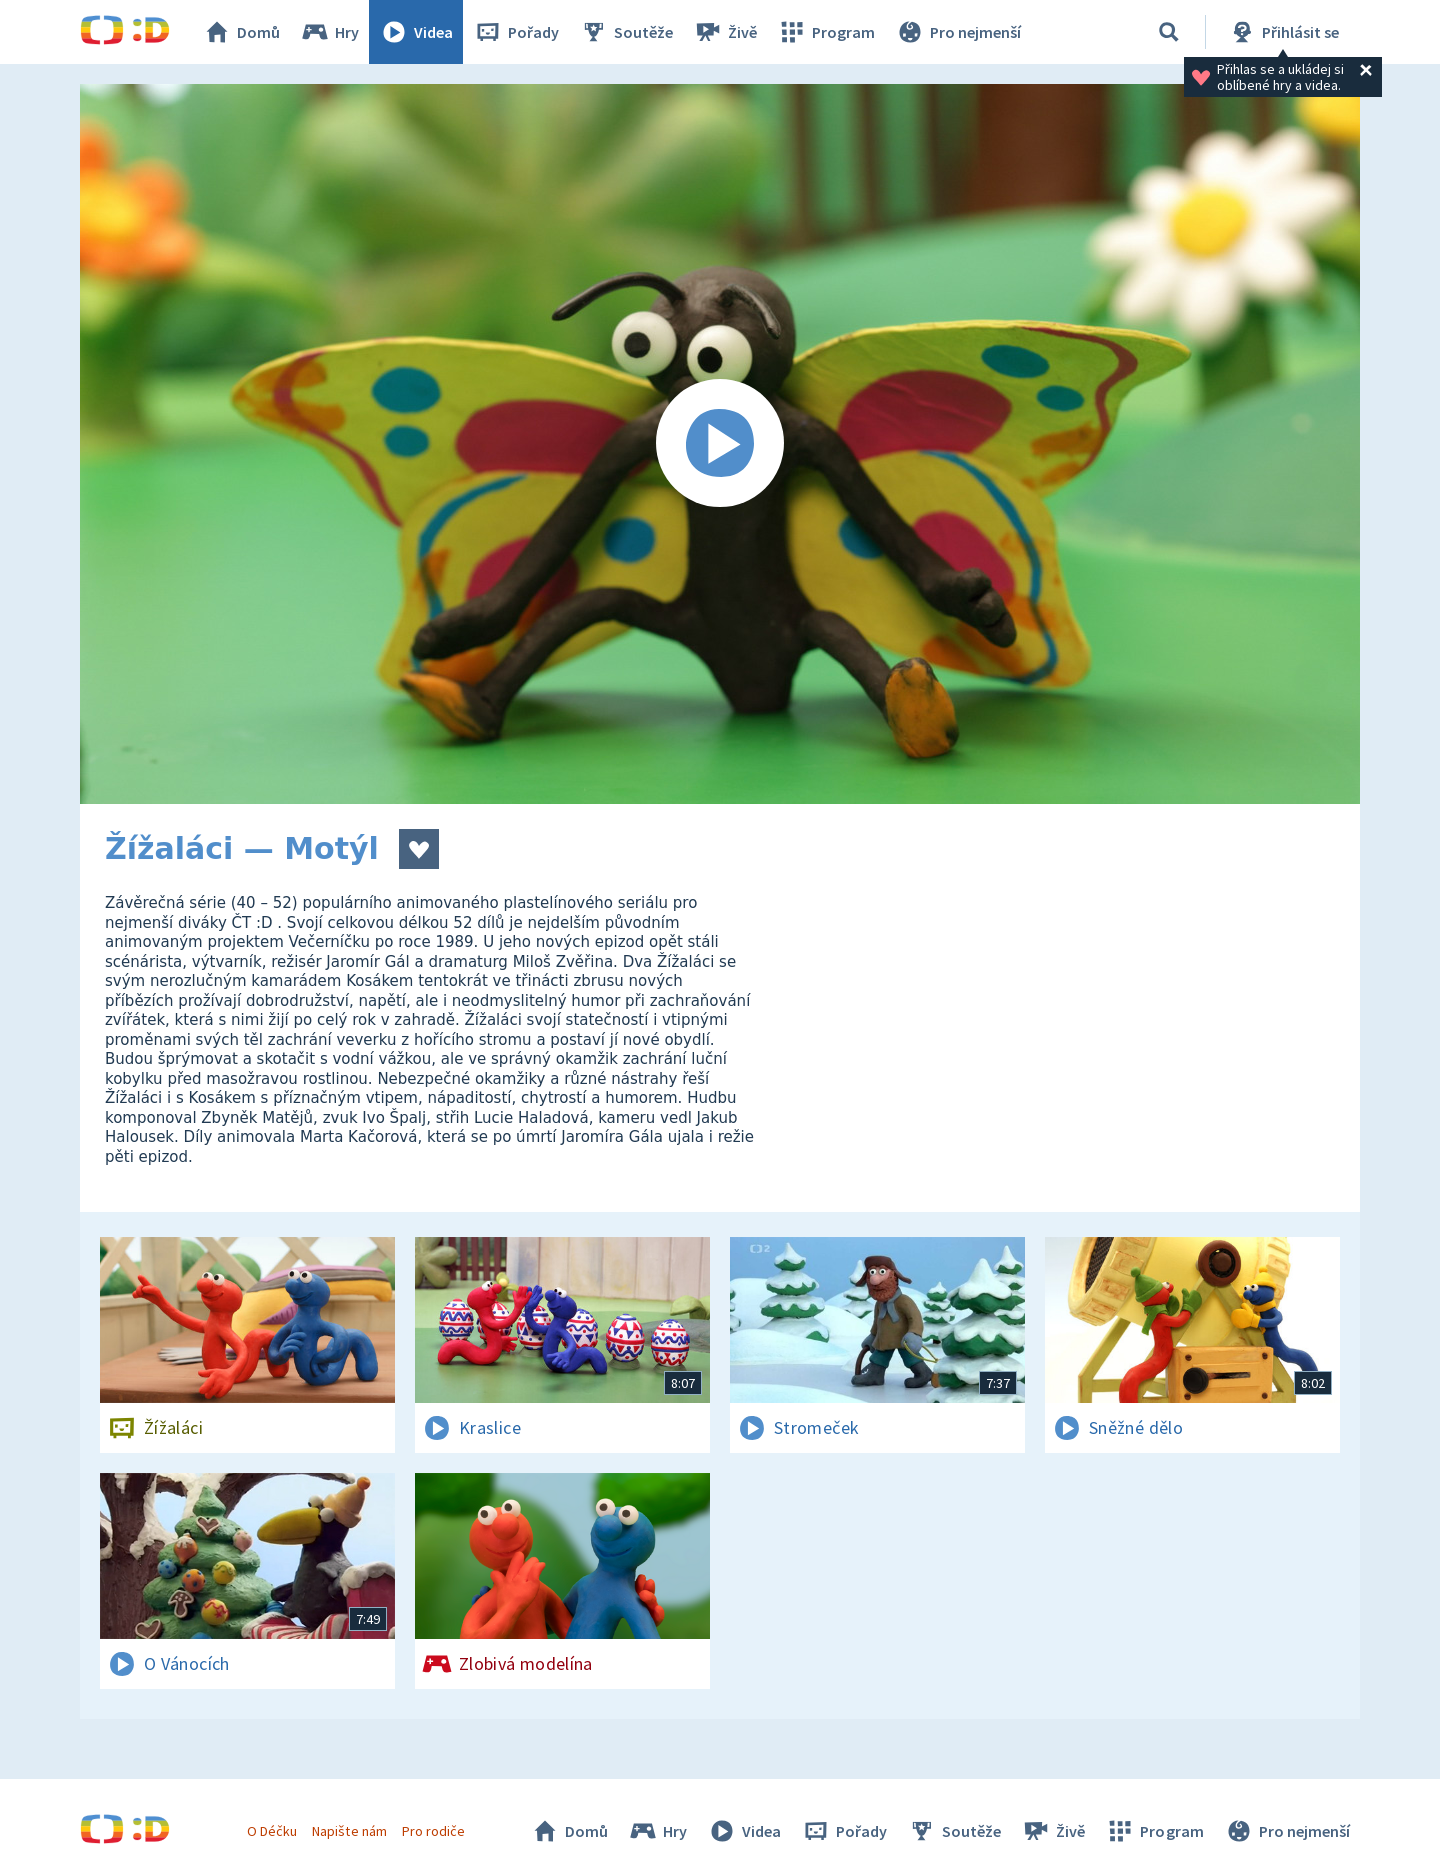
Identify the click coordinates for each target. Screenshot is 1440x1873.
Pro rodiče (433, 1831)
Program (826, 32)
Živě (725, 32)
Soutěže (626, 32)
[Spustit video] (720, 444)
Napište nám (349, 1831)
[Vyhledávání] (1169, 32)
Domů (241, 32)
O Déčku (272, 1831)
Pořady (516, 32)
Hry (329, 32)
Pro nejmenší (958, 32)
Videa (416, 32)
